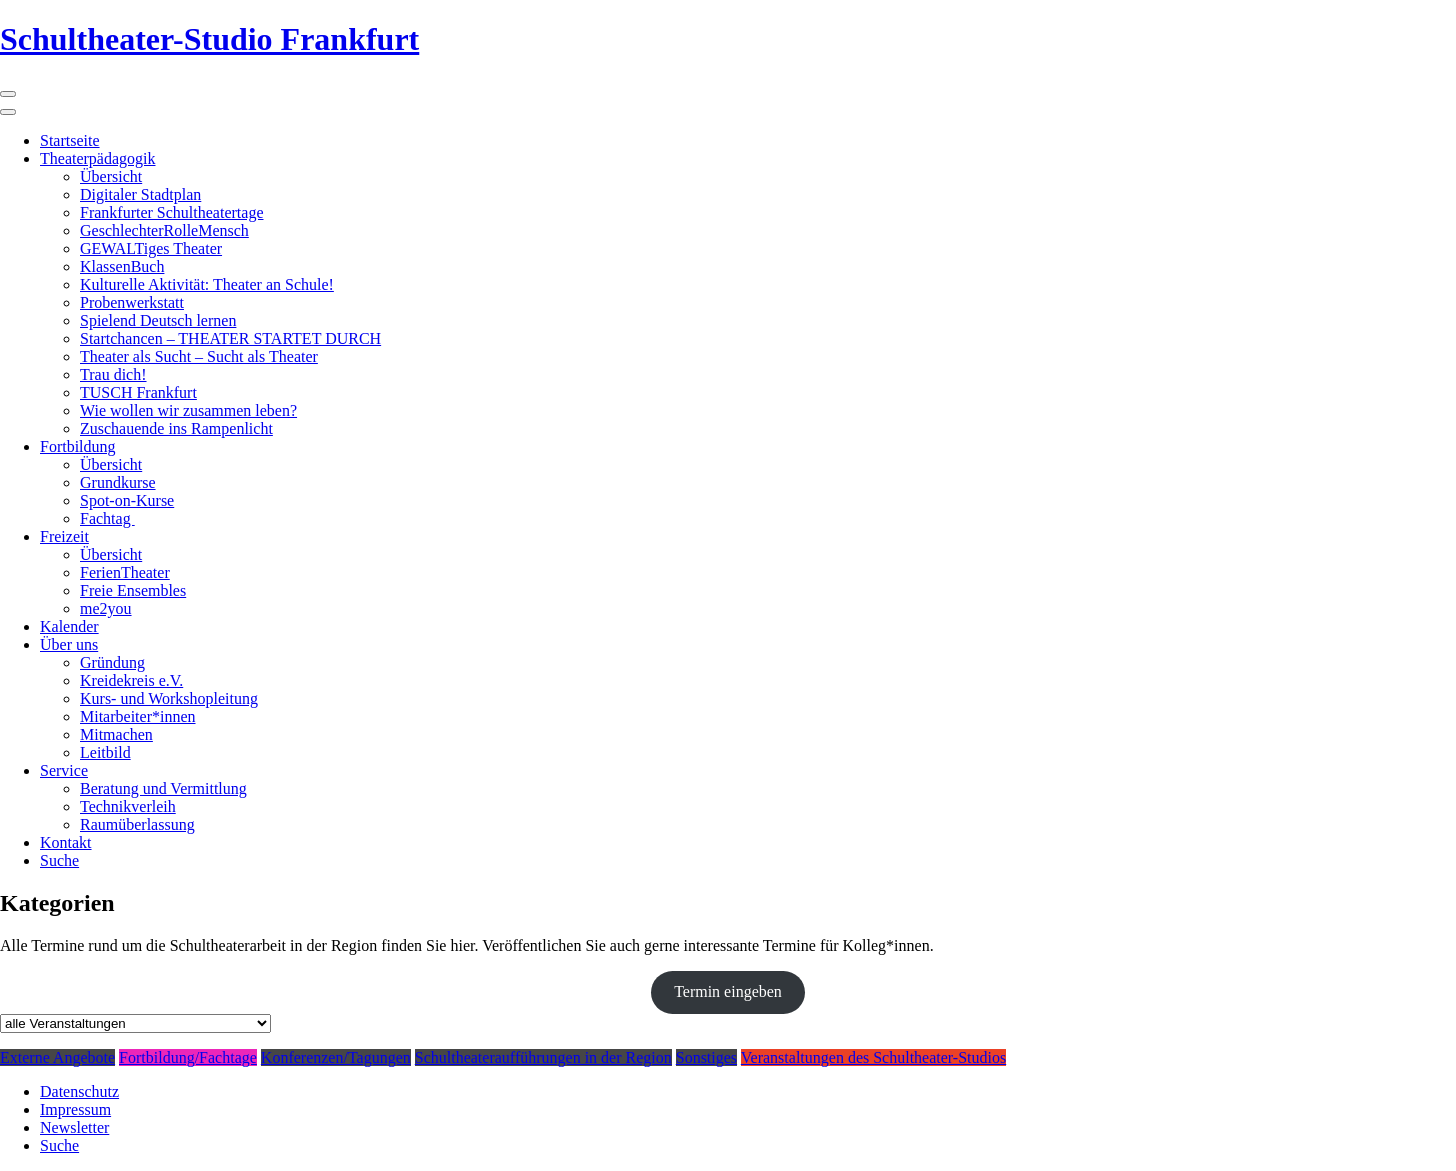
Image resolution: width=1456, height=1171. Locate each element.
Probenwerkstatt (132, 302)
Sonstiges (706, 1057)
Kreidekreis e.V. (131, 680)
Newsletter (74, 1127)
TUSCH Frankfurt (138, 392)
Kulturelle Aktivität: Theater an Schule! (207, 284)
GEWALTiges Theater (151, 248)
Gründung (112, 662)
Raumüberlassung (137, 824)
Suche (59, 860)
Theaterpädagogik (98, 158)
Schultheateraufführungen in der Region (543, 1057)
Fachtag (107, 518)
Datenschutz (79, 1091)
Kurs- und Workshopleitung (169, 698)
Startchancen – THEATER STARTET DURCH (230, 338)
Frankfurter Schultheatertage (171, 212)
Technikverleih (128, 806)
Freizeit (64, 536)
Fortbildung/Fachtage (188, 1057)
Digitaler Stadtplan (140, 194)
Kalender (69, 626)
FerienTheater (125, 572)
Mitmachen (116, 734)
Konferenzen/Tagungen (336, 1057)
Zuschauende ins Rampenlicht (176, 428)
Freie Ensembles (133, 590)
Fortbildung (78, 446)
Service (64, 770)
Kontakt (66, 842)
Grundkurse (118, 482)
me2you (106, 608)
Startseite (70, 140)
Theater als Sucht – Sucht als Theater (199, 356)
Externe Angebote (57, 1057)
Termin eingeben (728, 991)
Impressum (75, 1109)
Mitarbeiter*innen (138, 716)
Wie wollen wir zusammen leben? (188, 410)
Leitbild (105, 752)
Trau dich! (113, 374)
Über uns (69, 644)
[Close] (8, 112)
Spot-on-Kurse (127, 500)
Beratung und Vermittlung (163, 788)
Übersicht (111, 176)
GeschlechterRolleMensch (164, 230)
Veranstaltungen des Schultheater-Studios (873, 1057)
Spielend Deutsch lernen (158, 320)
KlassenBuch (122, 266)
